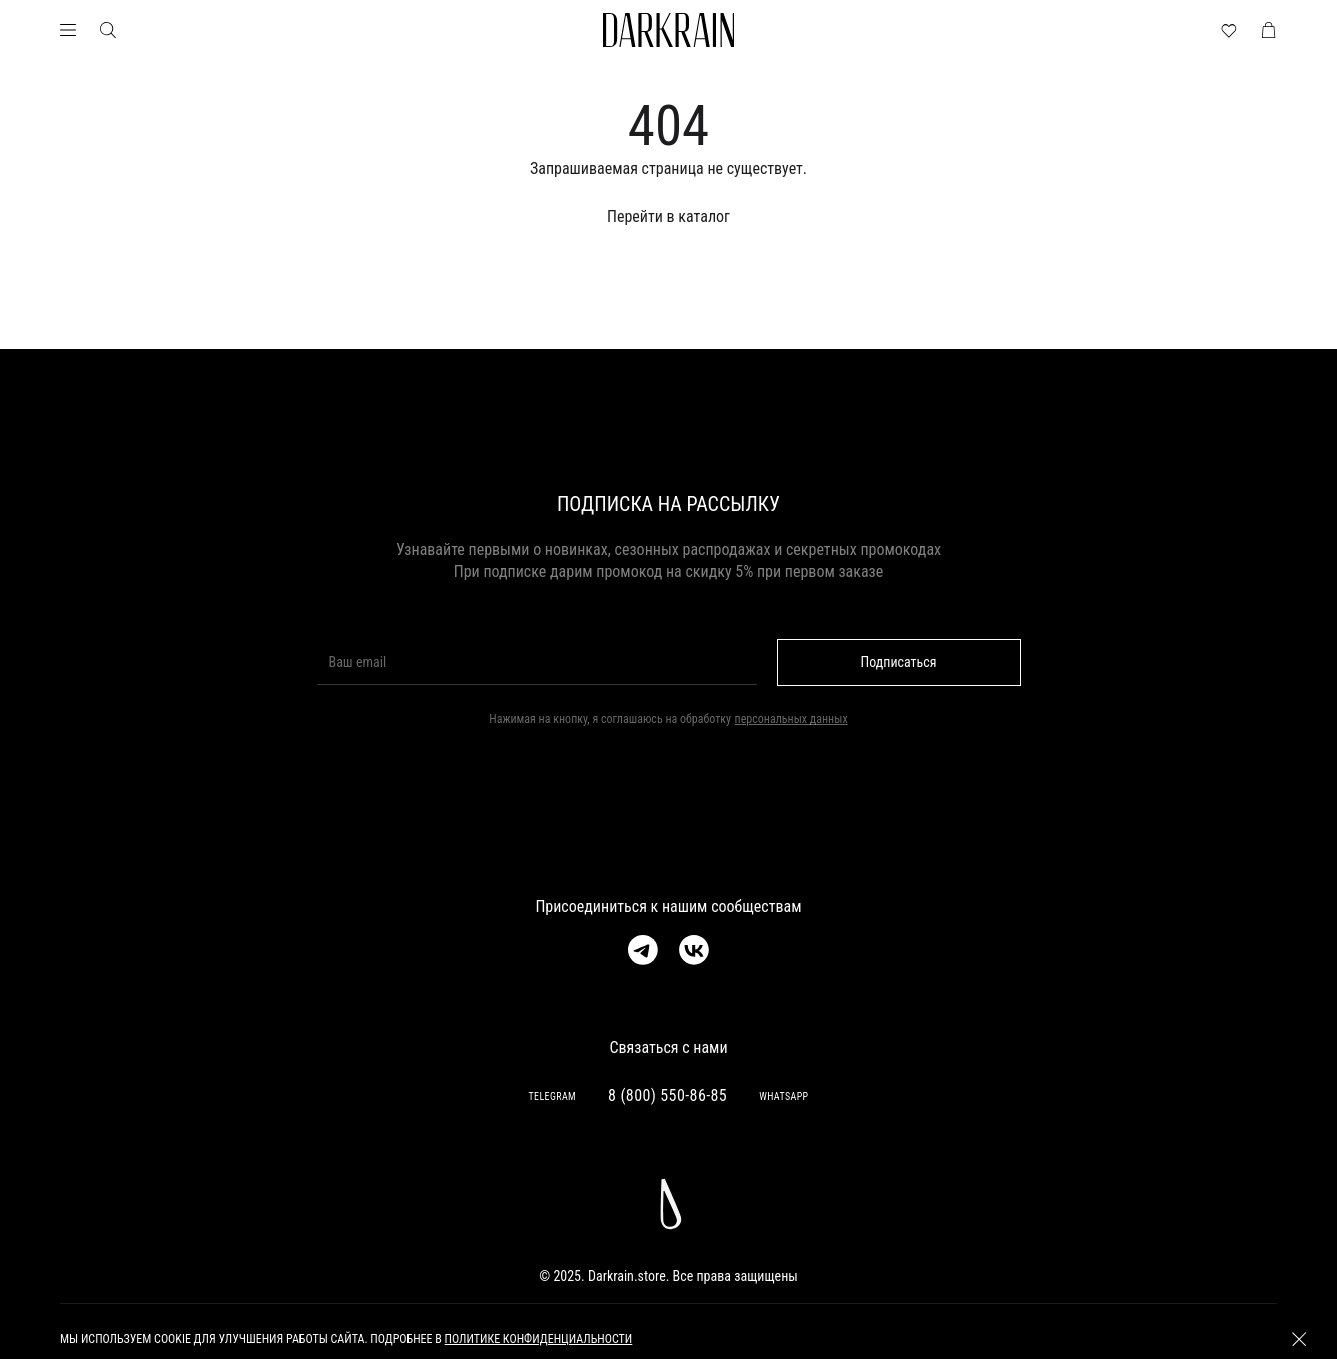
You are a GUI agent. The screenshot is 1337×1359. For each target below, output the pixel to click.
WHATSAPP (783, 1096)
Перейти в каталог (668, 216)
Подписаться (899, 662)
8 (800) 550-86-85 (667, 1095)
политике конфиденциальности (539, 1339)
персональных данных (791, 719)
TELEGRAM (552, 1096)
